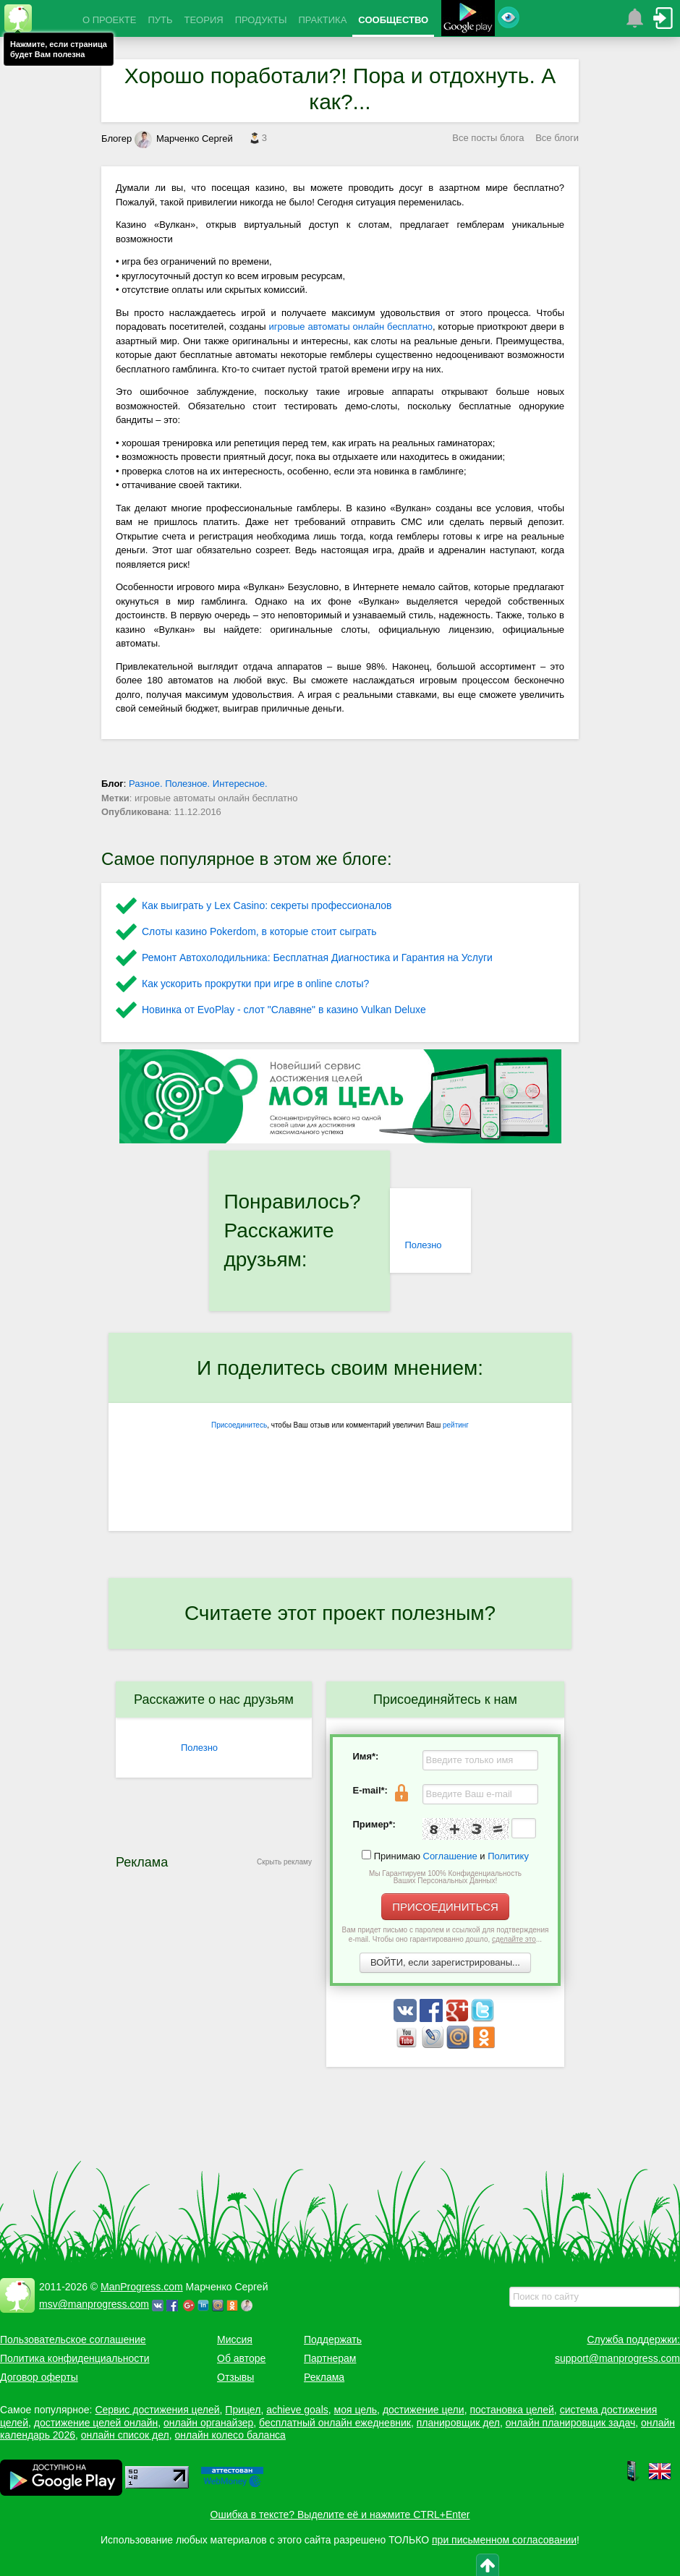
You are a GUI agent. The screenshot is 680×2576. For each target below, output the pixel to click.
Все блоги (557, 137)
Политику (508, 1856)
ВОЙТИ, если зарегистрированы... (445, 1962)
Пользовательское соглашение (73, 2339)
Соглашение (450, 1856)
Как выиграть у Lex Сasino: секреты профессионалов (266, 905)
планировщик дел (458, 2422)
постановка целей (511, 2409)
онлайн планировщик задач (571, 2422)
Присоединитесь (239, 1425)
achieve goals (297, 2409)
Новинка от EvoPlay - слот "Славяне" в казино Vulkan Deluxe (284, 1009)
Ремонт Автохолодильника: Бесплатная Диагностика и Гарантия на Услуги (317, 957)
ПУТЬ (160, 19)
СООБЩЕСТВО (393, 19)
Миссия (234, 2339)
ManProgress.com (142, 2287)
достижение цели (423, 2409)
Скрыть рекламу (284, 1862)
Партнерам (330, 2358)
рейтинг (456, 1425)
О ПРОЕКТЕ (109, 19)
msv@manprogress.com (94, 2304)
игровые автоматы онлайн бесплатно (351, 326)
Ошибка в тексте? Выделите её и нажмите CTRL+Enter (340, 2514)
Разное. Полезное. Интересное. (198, 783)
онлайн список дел (125, 2435)
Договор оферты (39, 2377)
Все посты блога (488, 137)
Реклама (324, 2377)
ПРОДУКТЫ (261, 19)
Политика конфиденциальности (75, 2358)
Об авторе (241, 2358)
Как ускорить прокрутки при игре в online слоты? (255, 983)
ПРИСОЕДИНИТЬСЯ (445, 1907)
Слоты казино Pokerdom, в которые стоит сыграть (259, 931)
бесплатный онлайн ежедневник (335, 2422)
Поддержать (333, 2339)
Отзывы (235, 2377)
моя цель (356, 2409)
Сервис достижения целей (157, 2409)
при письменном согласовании (504, 2540)
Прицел (242, 2409)
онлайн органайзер (208, 2422)
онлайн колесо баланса (229, 2435)
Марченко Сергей (184, 138)
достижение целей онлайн (96, 2422)
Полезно (422, 1245)
